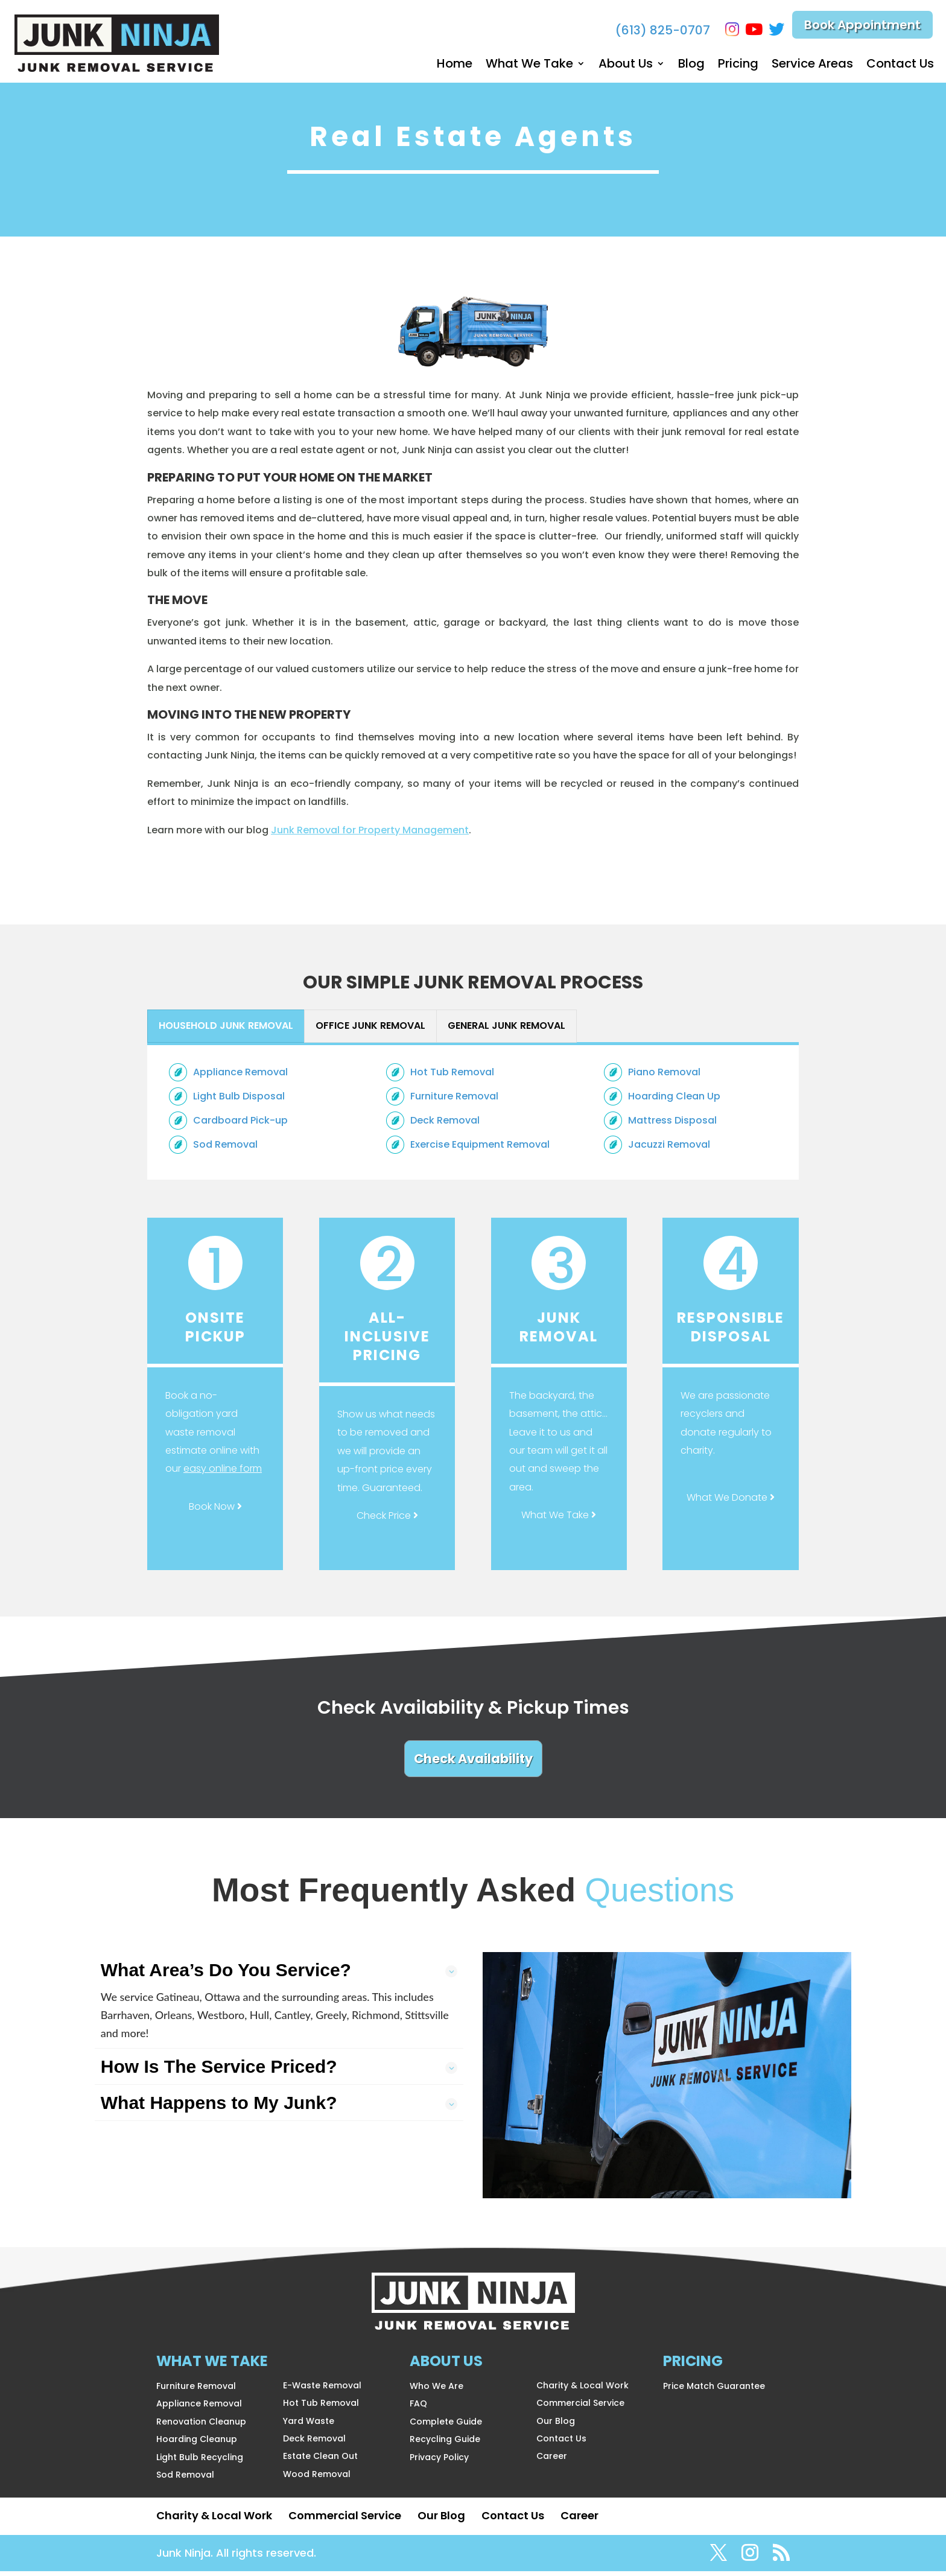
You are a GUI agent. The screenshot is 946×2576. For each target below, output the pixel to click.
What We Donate (731, 1502)
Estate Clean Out (320, 2461)
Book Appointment (862, 27)
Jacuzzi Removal (669, 1149)
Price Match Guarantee (714, 2391)
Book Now (215, 1511)
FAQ (418, 2408)
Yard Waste (308, 2426)
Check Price (387, 1520)
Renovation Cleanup (201, 2426)
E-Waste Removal (322, 2390)
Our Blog (555, 2426)
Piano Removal (664, 1077)
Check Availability (473, 1763)
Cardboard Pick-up (240, 1125)
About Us (625, 65)
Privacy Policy (439, 2462)
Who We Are (436, 2391)
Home (454, 65)
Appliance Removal (240, 1077)
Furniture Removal (454, 1101)
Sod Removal (225, 1149)
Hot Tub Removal (452, 1077)
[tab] (226, 1031)
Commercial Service (580, 2408)
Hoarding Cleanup (196, 2444)
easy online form (222, 1473)
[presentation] (226, 1031)
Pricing (738, 65)
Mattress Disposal (672, 1125)
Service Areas (812, 65)
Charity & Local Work (582, 2390)
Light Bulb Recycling (199, 2462)
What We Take (529, 65)
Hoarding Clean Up (674, 1101)
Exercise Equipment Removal (480, 1149)
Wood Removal (317, 2479)
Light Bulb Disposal (239, 1101)
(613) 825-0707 (657, 30)
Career (551, 2461)
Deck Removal (445, 1125)
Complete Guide (446, 2426)
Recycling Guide (445, 2444)
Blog (691, 65)
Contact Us (900, 65)
